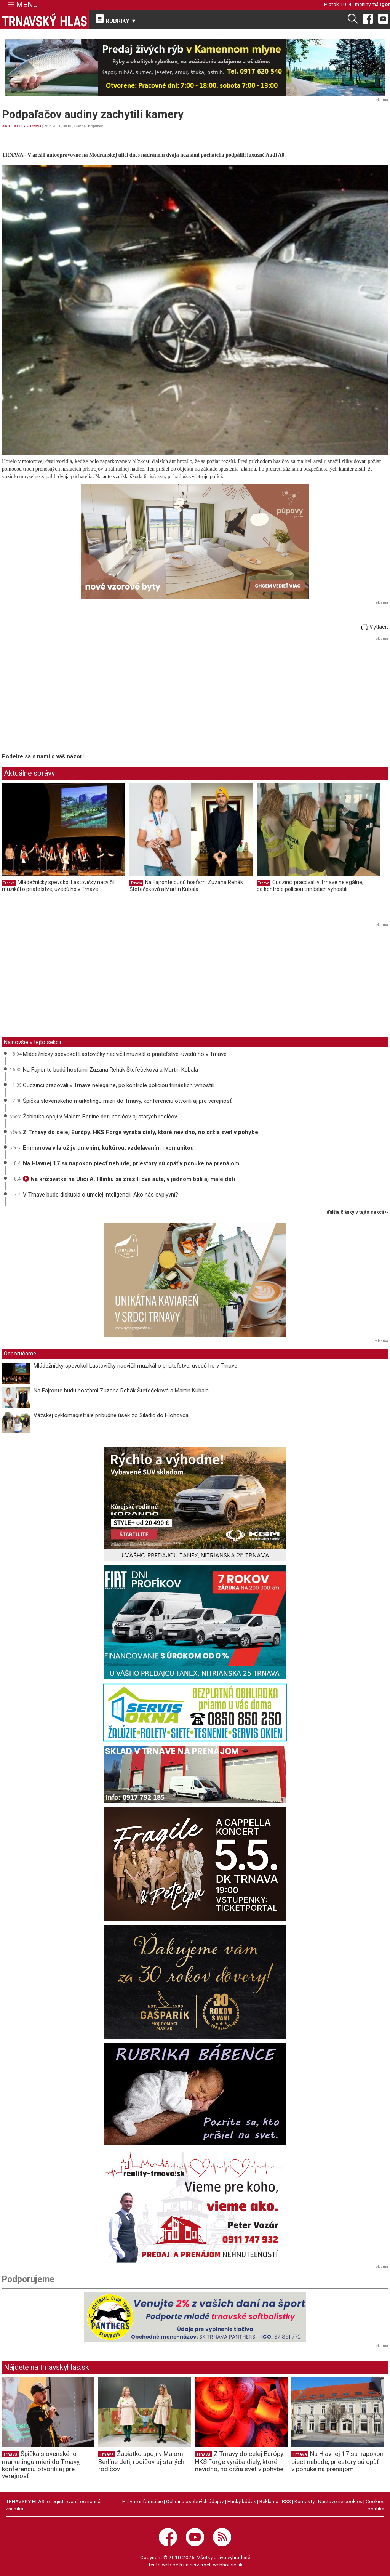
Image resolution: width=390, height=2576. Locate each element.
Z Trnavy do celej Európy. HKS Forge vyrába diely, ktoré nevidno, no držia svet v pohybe (140, 1132)
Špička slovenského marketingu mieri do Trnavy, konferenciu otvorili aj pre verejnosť (127, 1100)
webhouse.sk (228, 2565)
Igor (385, 4)
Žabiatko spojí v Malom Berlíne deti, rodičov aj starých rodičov (100, 1116)
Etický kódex (241, 2501)
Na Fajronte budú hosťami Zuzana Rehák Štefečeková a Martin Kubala (186, 885)
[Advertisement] (66, 696)
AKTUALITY (14, 125)
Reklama (268, 2501)
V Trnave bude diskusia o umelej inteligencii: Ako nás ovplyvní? (100, 1194)
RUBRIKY (116, 19)
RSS (286, 2501)
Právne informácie (142, 2501)
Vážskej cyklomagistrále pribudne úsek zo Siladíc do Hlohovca (111, 1415)
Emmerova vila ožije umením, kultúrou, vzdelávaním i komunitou (108, 1147)
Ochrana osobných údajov (195, 2501)
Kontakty (304, 2501)
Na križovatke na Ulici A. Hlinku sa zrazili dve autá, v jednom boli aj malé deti (129, 1179)
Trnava (35, 125)
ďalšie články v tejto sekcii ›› (357, 1212)
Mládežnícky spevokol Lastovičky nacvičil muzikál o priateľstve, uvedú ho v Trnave (58, 885)
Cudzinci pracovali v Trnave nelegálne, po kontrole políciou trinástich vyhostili (310, 885)
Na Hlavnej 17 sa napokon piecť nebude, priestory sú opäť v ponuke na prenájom (131, 1163)
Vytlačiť (374, 626)
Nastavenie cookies (340, 2501)
